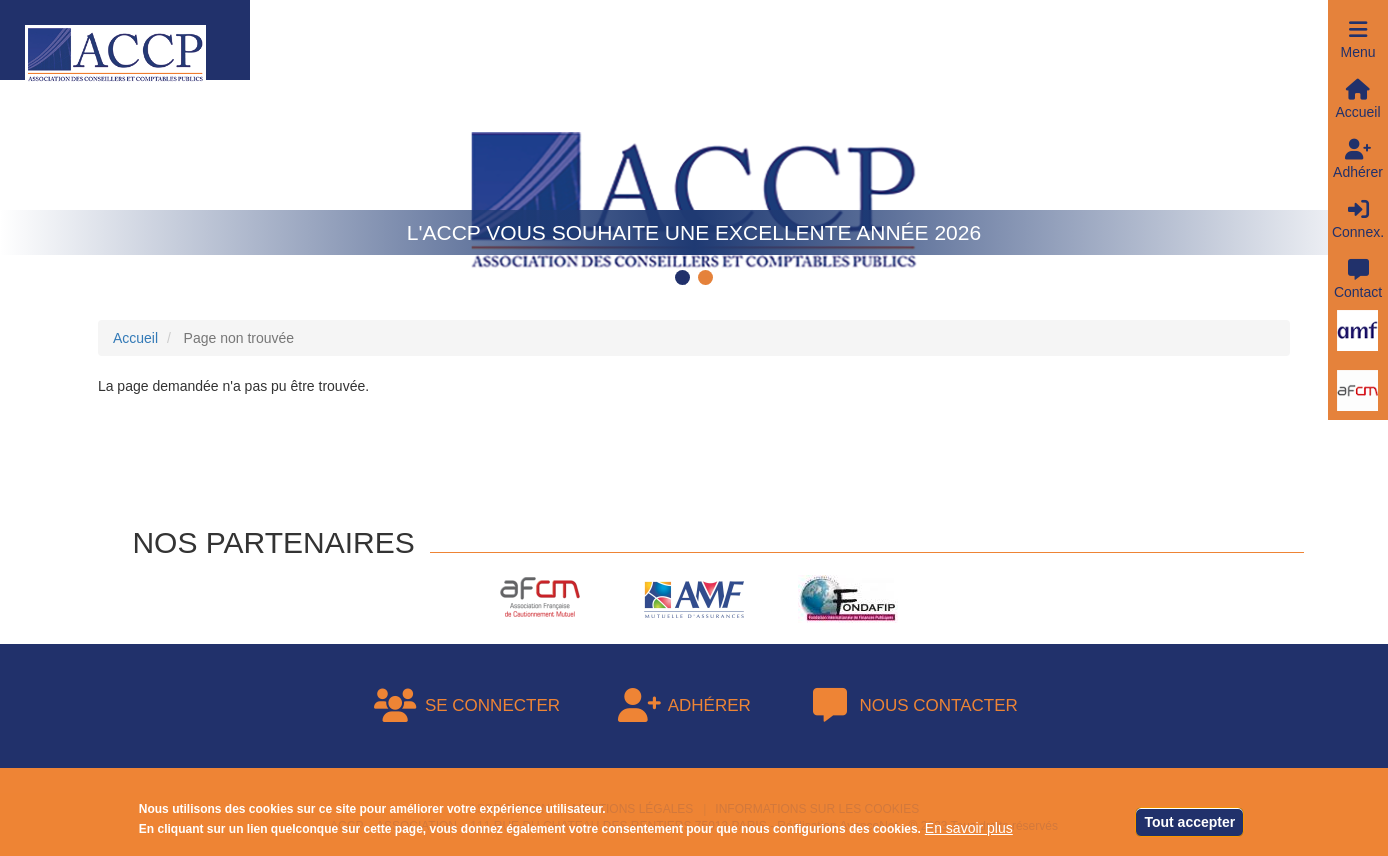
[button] (1358, 30)
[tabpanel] (694, 175)
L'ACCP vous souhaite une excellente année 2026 (694, 232)
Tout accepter (1189, 824)
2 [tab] (708, 279)
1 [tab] (685, 279)
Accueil (135, 338)
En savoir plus (969, 830)
